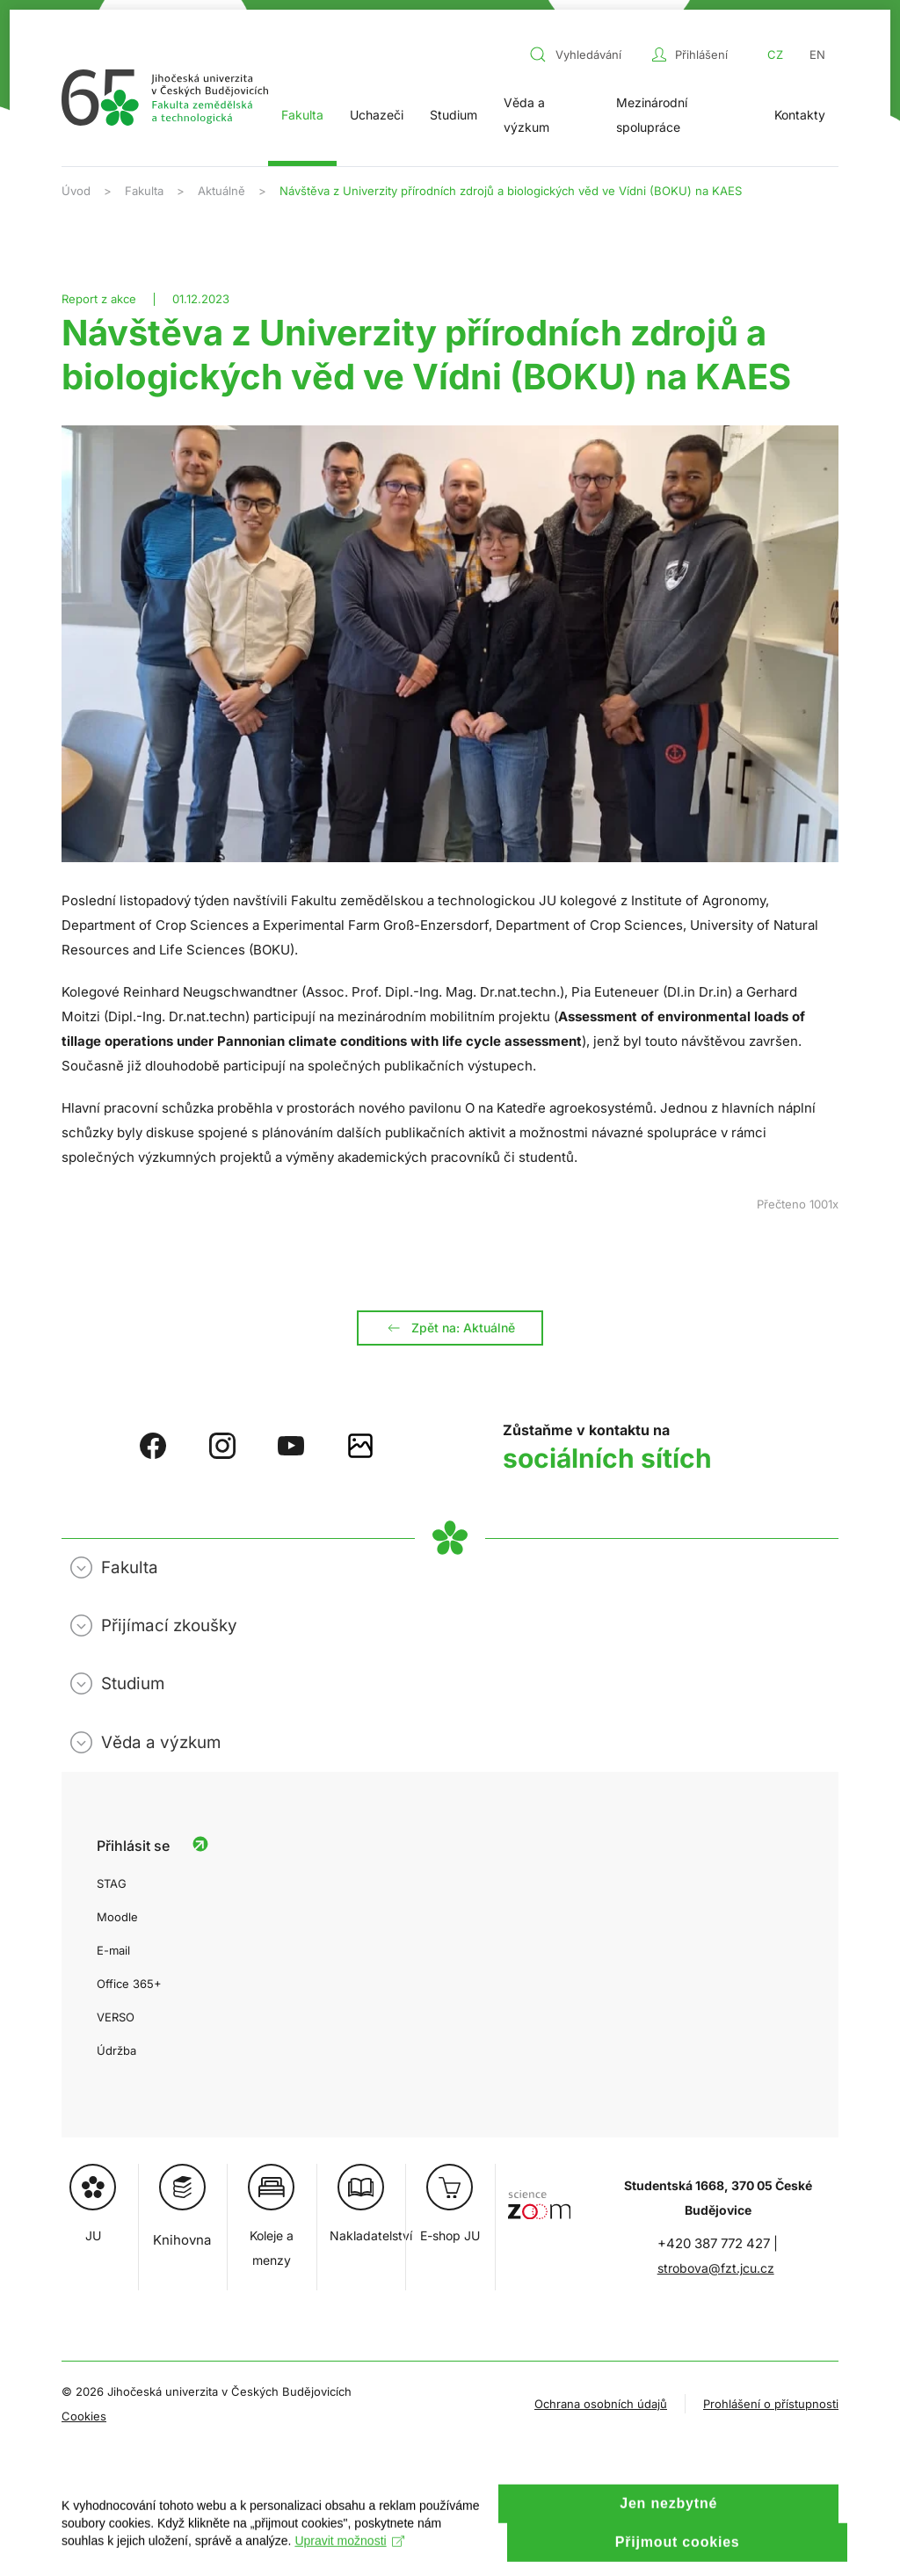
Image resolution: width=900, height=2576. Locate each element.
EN (817, 54)
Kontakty (799, 114)
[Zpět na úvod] (165, 98)
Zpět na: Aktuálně (450, 1328)
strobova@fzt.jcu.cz (715, 2267)
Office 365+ (129, 1984)
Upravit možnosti (349, 2557)
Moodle (117, 1917)
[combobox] (586, 54)
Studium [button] (453, 114)
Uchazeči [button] (376, 114)
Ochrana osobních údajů (600, 2404)
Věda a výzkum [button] (526, 114)
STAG (112, 1883)
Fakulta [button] (302, 114)
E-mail (113, 1950)
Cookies (84, 2416)
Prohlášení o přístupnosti (770, 2404)
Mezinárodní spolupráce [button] (651, 114)
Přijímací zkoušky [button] (169, 1625)
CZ (775, 54)
